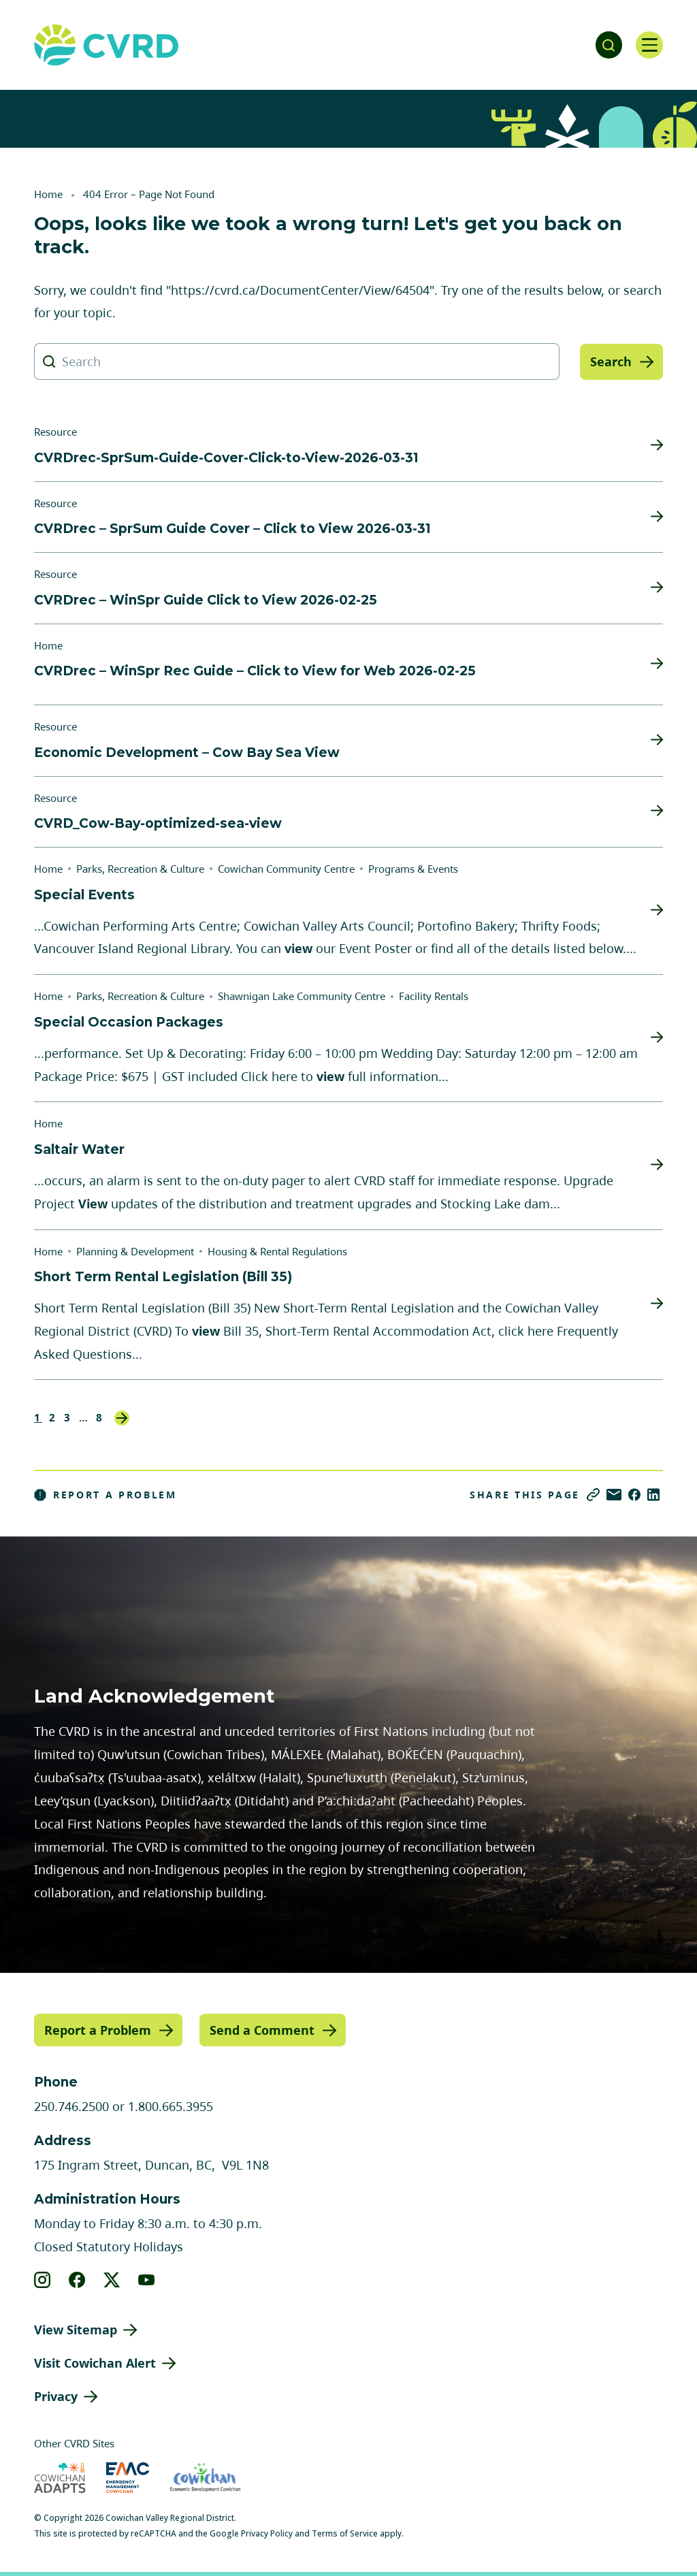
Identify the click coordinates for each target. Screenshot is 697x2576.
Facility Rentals (433, 996)
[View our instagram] (42, 2280)
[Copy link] (593, 1494)
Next (121, 1418)
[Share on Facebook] (634, 1494)
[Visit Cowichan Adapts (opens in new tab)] (60, 2477)
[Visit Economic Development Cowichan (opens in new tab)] (205, 2477)
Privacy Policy (267, 2533)
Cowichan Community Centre (286, 868)
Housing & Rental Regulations (277, 1251)
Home (48, 194)
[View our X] (111, 2280)
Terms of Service (345, 2533)
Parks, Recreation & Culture (140, 868)
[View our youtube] (146, 2280)
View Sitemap (75, 2329)
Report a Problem (105, 1495)
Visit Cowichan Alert (95, 2363)
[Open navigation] (649, 45)
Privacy (56, 2396)
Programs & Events (413, 868)
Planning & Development (135, 1251)
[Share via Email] (614, 1494)
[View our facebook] (77, 2280)
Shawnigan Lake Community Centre (301, 996)
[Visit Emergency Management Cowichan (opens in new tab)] (127, 2477)
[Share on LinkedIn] (653, 1494)
